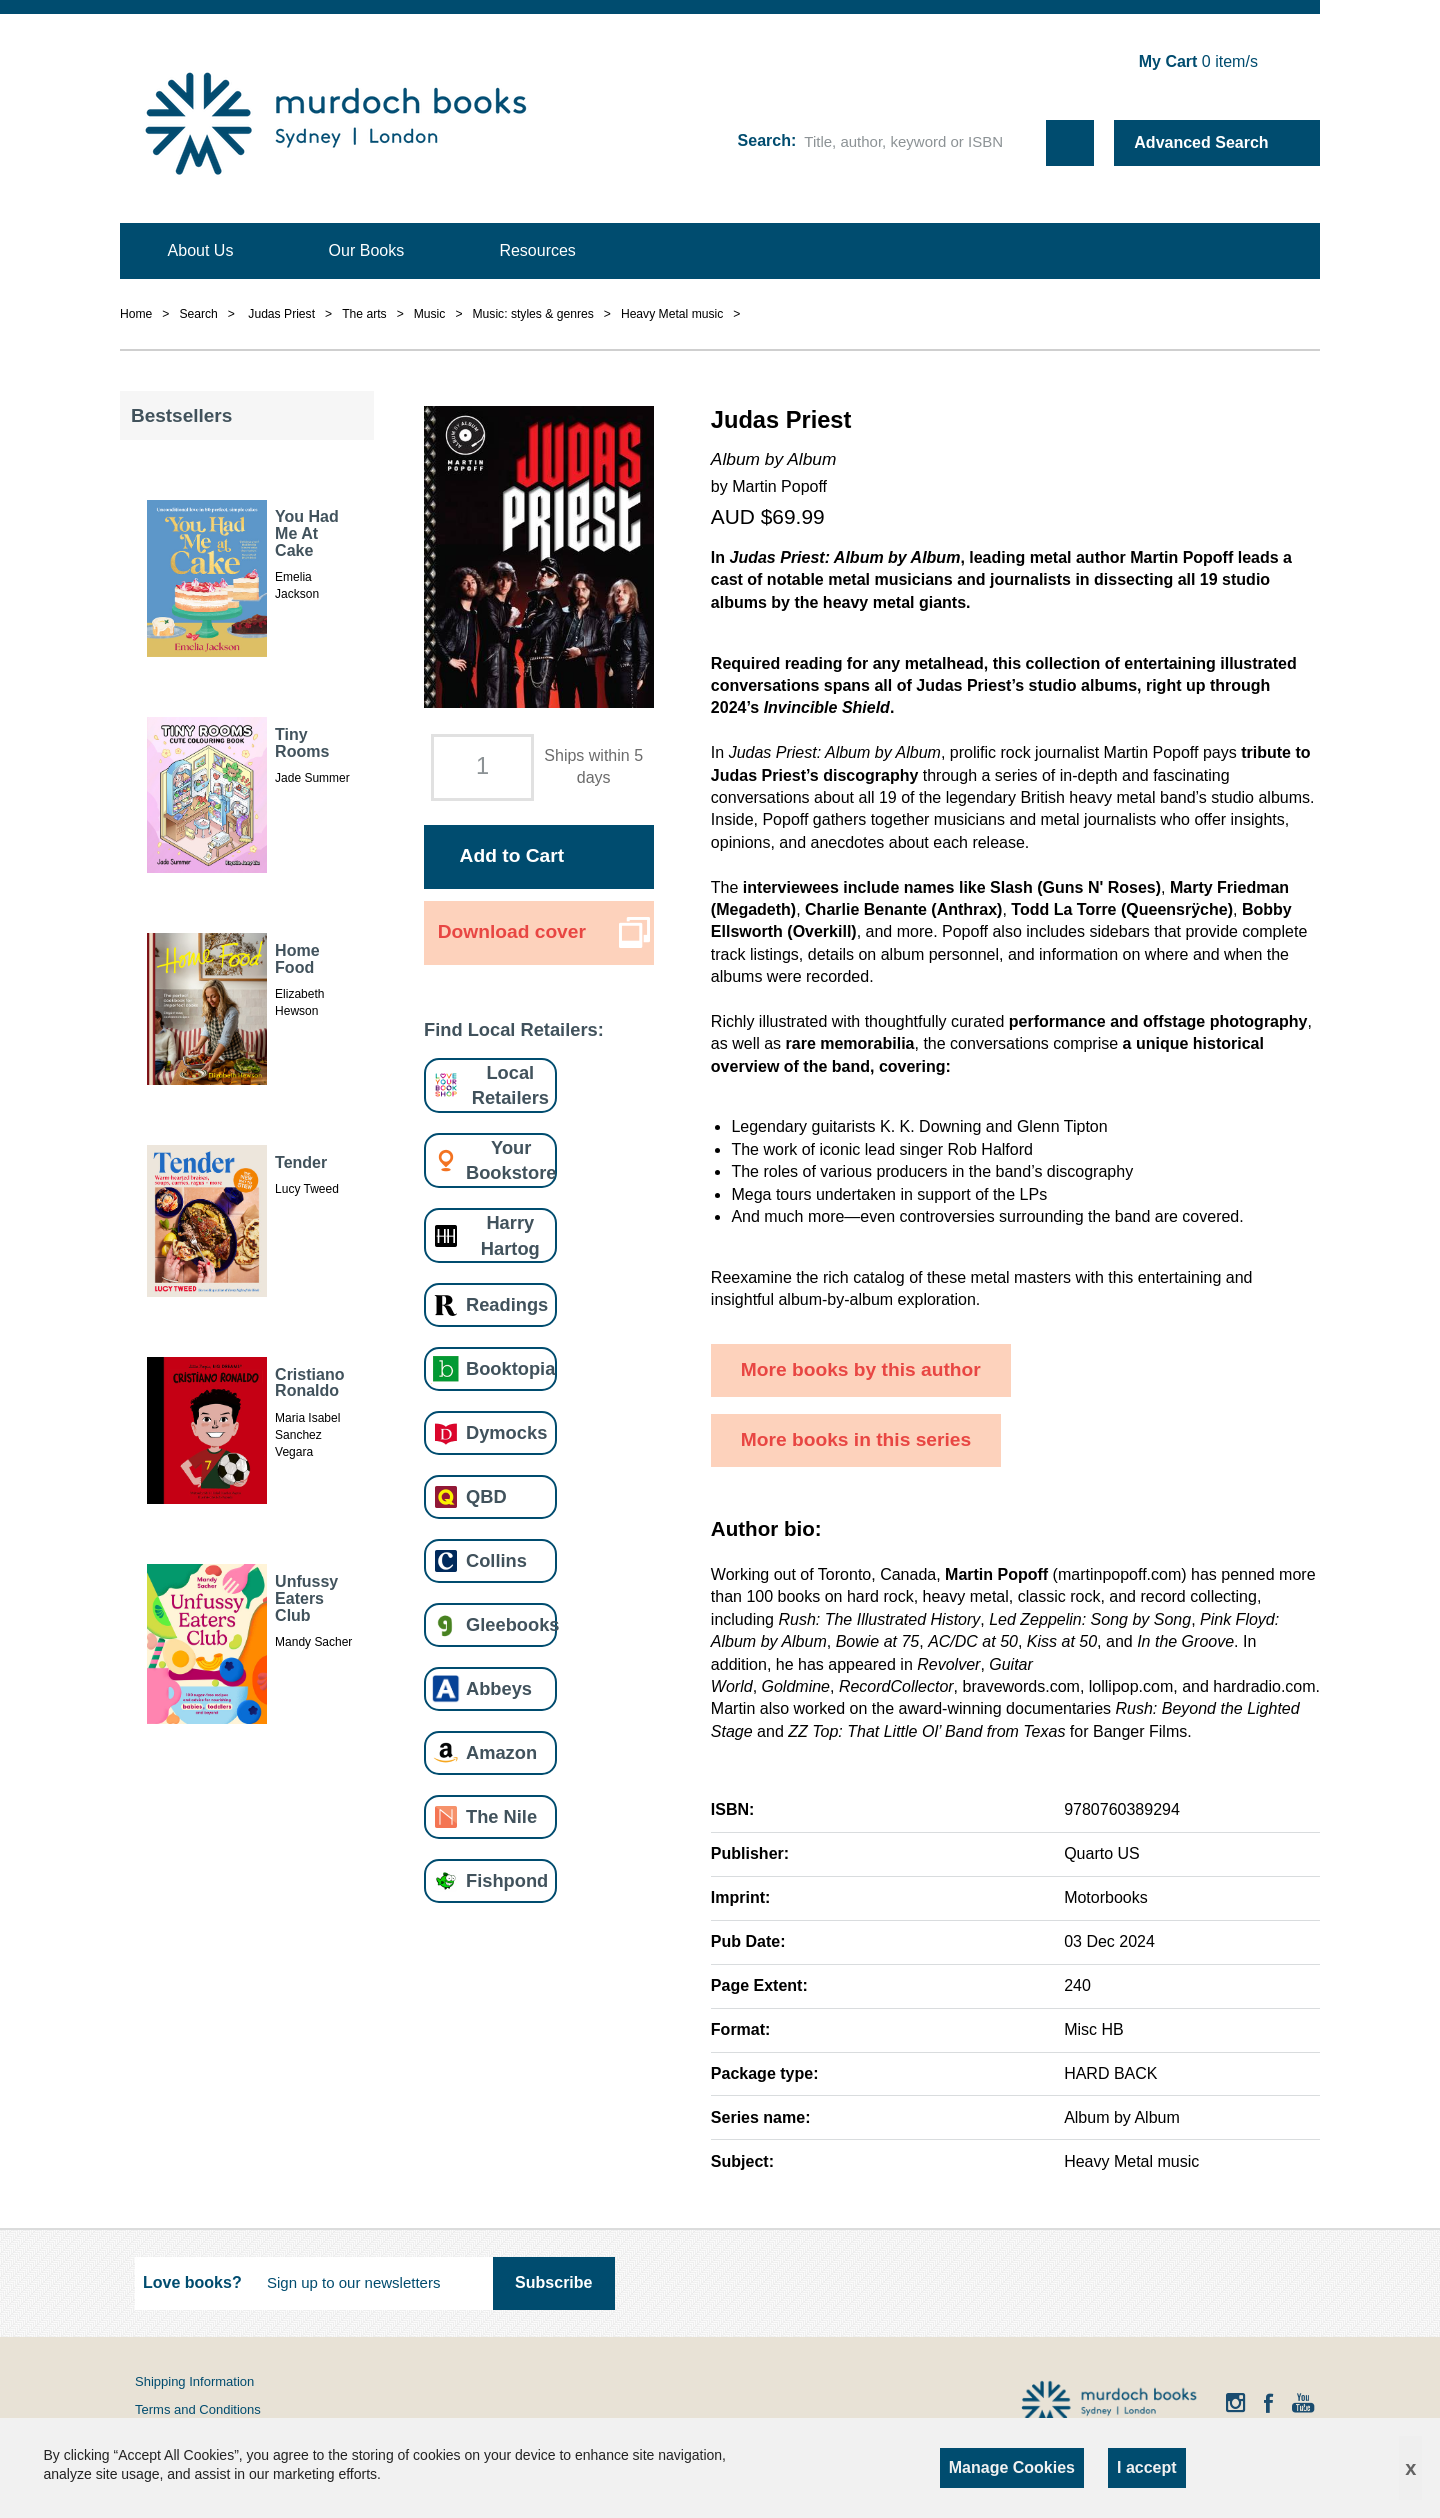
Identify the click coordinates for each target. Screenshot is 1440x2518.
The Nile (501, 1816)
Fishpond (507, 1880)
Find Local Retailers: (514, 1029)
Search (764, 140)
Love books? (192, 2282)
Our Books (367, 250)
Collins (496, 1560)
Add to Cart (512, 855)
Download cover (512, 931)
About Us (201, 250)
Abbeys (499, 1688)
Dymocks (506, 1432)
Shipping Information (194, 2381)
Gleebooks (512, 1624)
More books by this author (861, 1369)
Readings (507, 1304)
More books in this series (856, 1439)
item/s (1198, 61)
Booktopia (510, 1368)
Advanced (1201, 142)
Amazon (501, 1752)
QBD (486, 1496)
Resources (537, 250)
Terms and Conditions (198, 2409)
